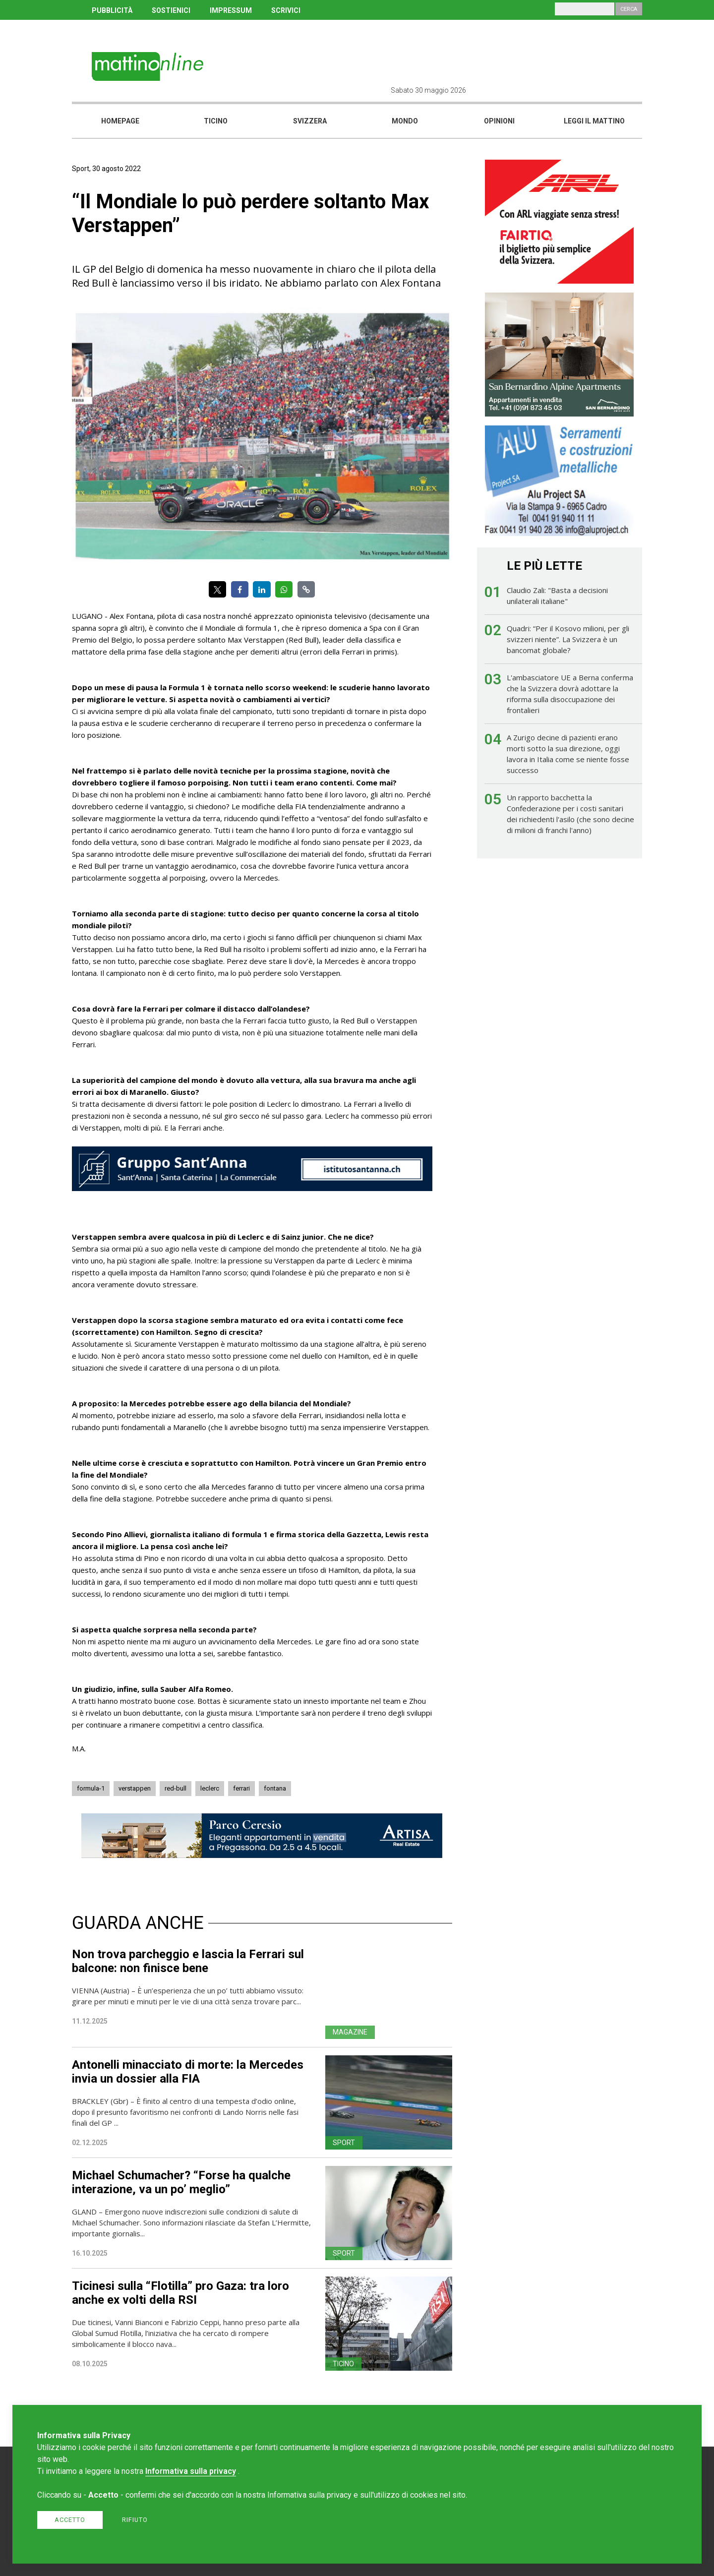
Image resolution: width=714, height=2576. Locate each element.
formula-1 (91, 1788)
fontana (275, 1788)
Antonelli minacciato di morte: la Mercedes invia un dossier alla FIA (187, 2072)
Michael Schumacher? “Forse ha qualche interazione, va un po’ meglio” (181, 2182)
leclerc (209, 1788)
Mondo (405, 121)
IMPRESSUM (231, 10)
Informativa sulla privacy (190, 2471)
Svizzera (310, 121)
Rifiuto (135, 2519)
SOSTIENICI (171, 10)
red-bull (175, 1788)
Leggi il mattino (594, 121)
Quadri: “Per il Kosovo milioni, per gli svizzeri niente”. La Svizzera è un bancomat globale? (568, 639)
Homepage (120, 121)
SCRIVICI (285, 10)
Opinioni (499, 121)
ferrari (241, 1788)
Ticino (216, 121)
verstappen (135, 1788)
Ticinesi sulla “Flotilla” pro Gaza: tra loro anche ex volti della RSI (180, 2293)
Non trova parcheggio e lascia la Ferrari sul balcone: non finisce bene (188, 1961)
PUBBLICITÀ (112, 10)
